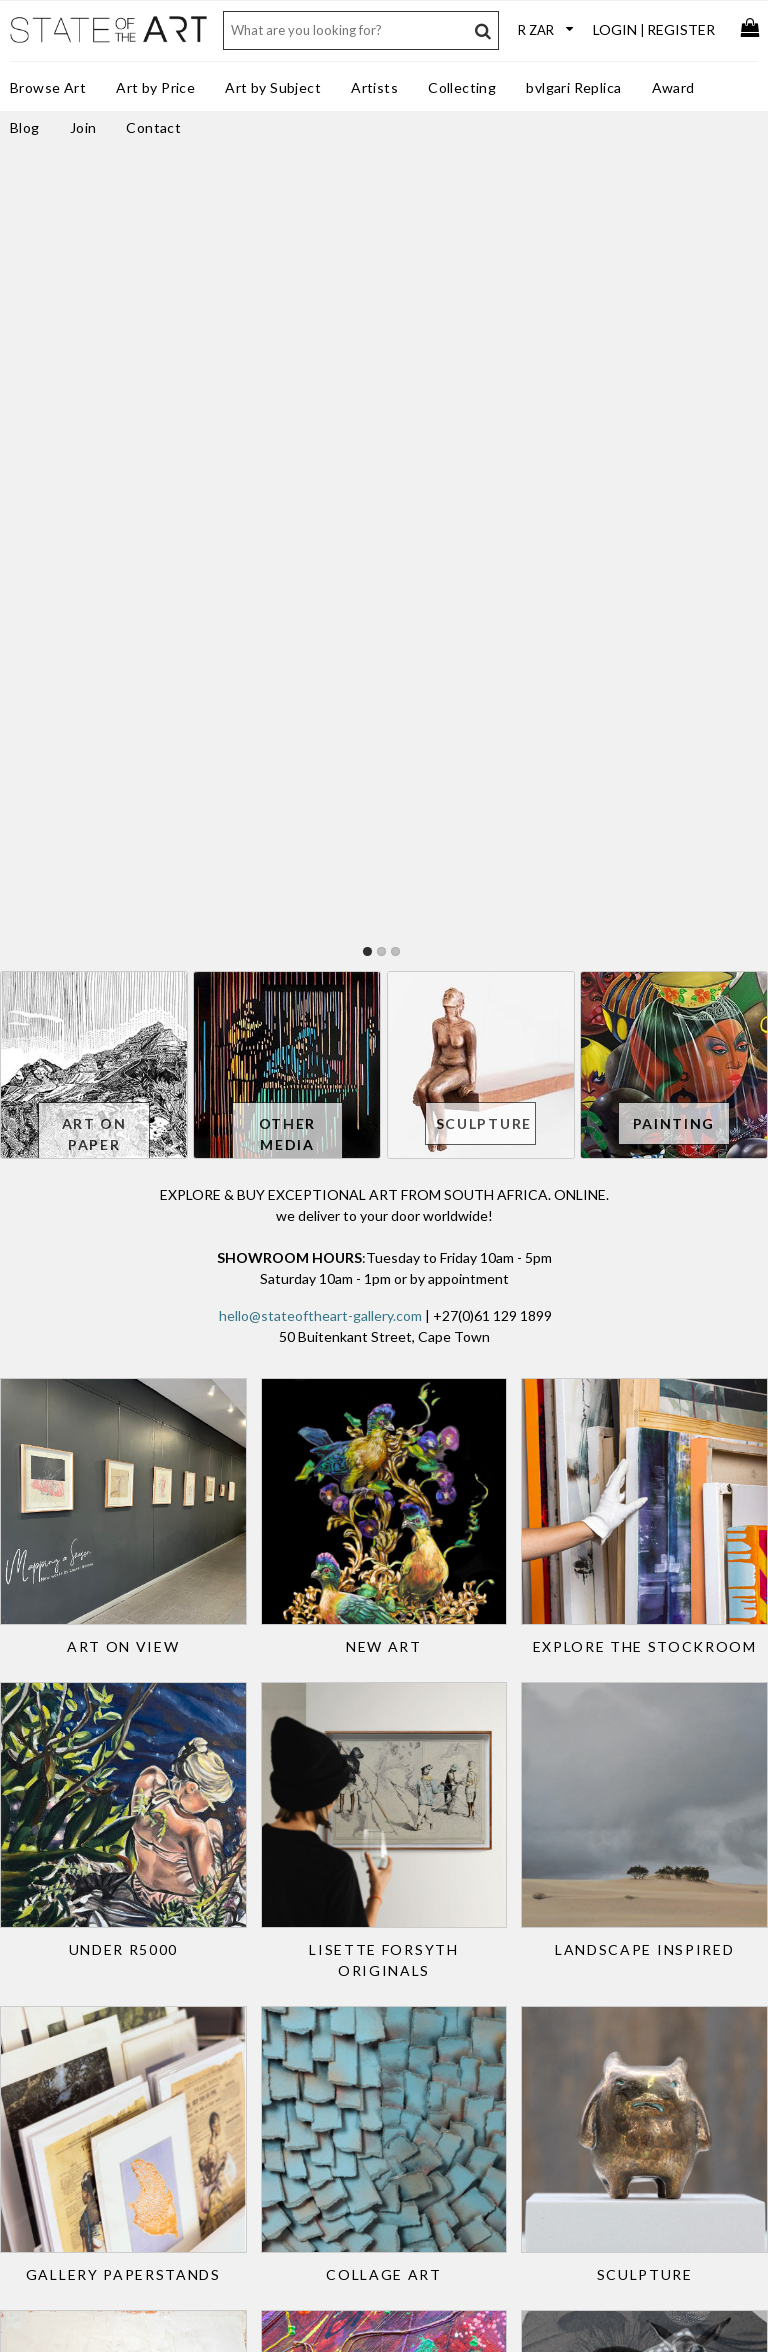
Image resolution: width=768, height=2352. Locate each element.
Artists (374, 87)
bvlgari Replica (573, 87)
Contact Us (385, 1930)
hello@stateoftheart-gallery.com (320, 563)
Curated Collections (244, 2052)
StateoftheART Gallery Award (419, 1979)
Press (369, 2028)
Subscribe (381, 2106)
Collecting (462, 87)
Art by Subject (273, 87)
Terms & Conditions (411, 2067)
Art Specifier (222, 2033)
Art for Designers (236, 1994)
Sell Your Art (56, 1955)
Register (681, 29)
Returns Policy (61, 1974)
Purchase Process (71, 1994)
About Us (380, 1950)
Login (615, 29)
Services (377, 2008)
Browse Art (48, 87)
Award (673, 87)
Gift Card (47, 2033)
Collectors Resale (70, 2052)
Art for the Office (235, 1974)
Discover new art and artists (664, 1964)
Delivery (44, 2013)
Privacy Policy (393, 2086)
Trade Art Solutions (243, 1955)
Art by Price (155, 87)
